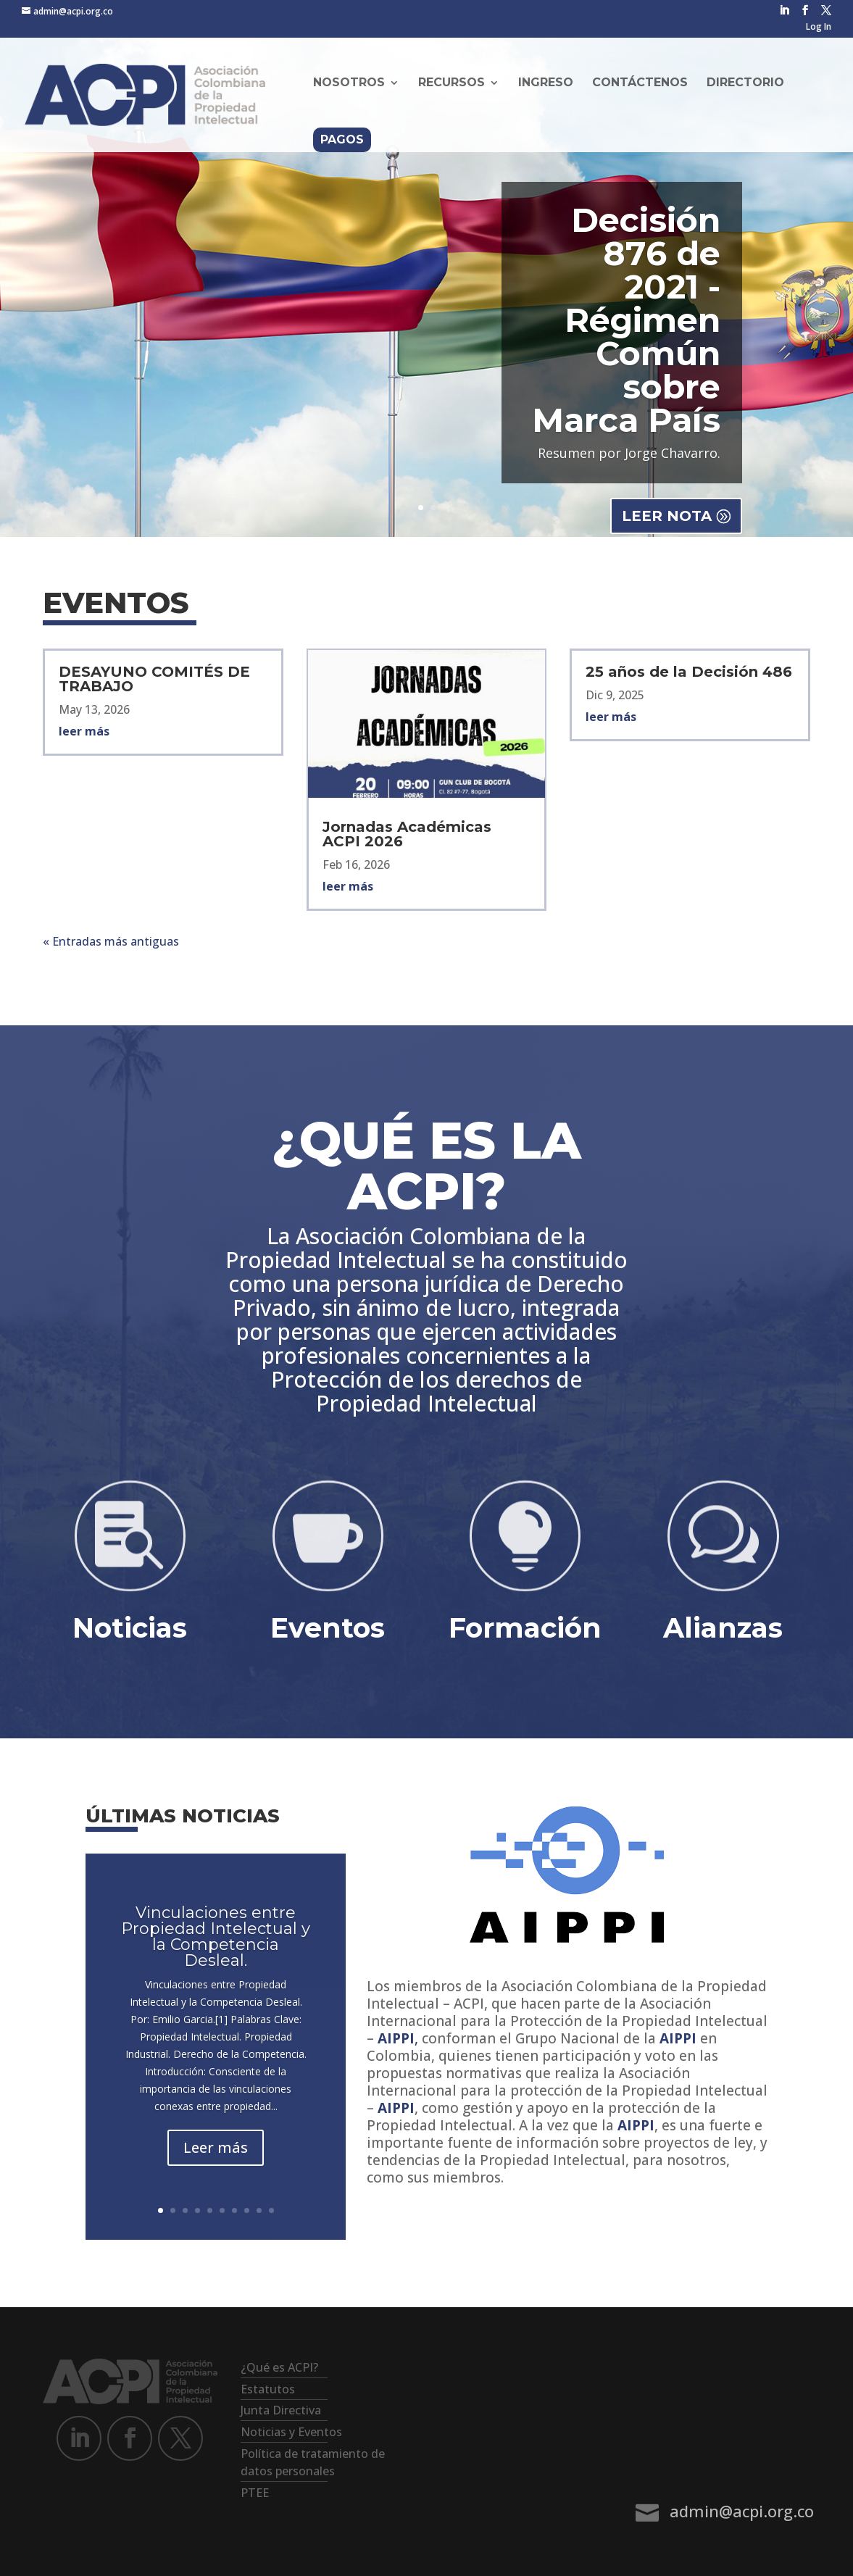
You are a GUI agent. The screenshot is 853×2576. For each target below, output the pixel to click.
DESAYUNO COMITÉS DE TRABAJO (154, 679)
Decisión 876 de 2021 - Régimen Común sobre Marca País (626, 320)
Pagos (342, 139)
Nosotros (349, 83)
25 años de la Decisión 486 (689, 671)
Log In (818, 27)
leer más (84, 731)
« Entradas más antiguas (111, 941)
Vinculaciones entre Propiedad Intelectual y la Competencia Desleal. (215, 1936)
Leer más (215, 2147)
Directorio (745, 83)
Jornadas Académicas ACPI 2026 (407, 834)
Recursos (451, 83)
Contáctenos (640, 83)
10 (271, 2210)
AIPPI (677, 2038)
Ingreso (545, 83)
